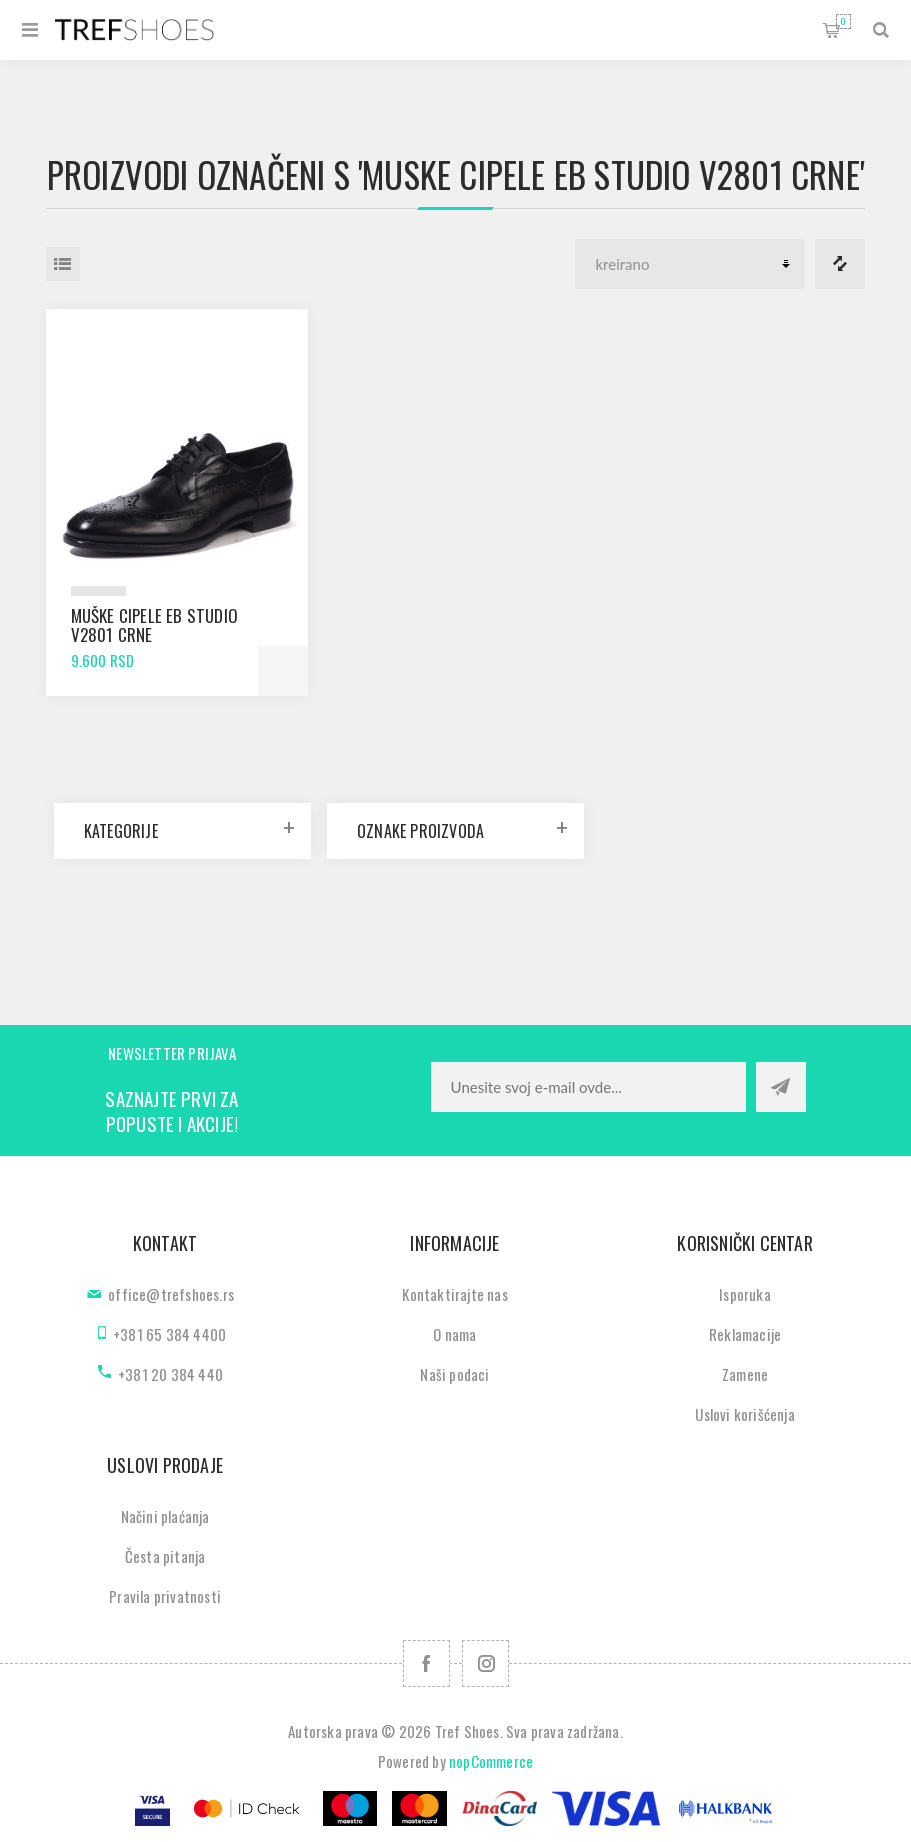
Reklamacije (745, 1334)
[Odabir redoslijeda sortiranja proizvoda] (690, 264)
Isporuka (745, 1294)
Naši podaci (454, 1374)
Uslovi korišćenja (744, 1414)
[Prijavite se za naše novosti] (588, 1087)
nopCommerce (491, 1761)
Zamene (745, 1374)
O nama (454, 1334)
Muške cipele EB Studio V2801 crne (154, 625)
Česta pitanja (165, 1556)
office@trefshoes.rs (171, 1294)
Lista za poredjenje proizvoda (840, 264)
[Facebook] (426, 1663)
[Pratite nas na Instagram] (485, 1663)
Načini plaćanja (165, 1516)
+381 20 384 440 (170, 1374)
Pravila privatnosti (165, 1596)
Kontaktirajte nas (454, 1294)
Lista (63, 264)
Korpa (843, 21)
